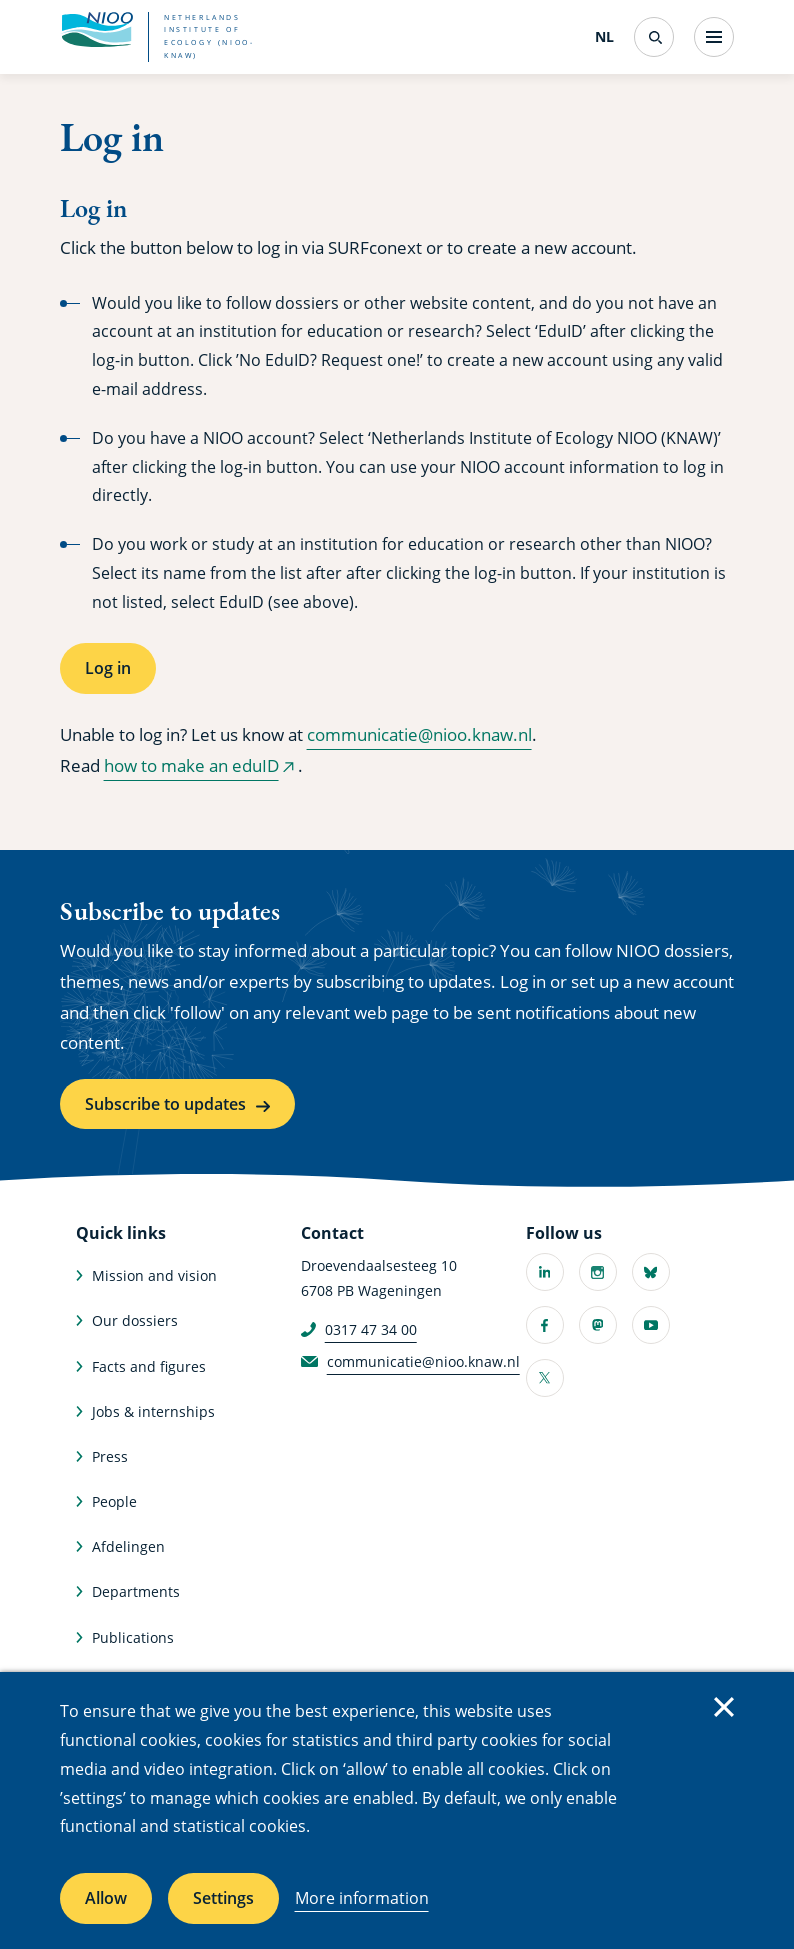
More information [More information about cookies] (362, 1898)
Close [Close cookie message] (724, 1707)
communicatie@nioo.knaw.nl (419, 734)
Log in (108, 668)
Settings (223, 1898)
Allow (106, 1898)
